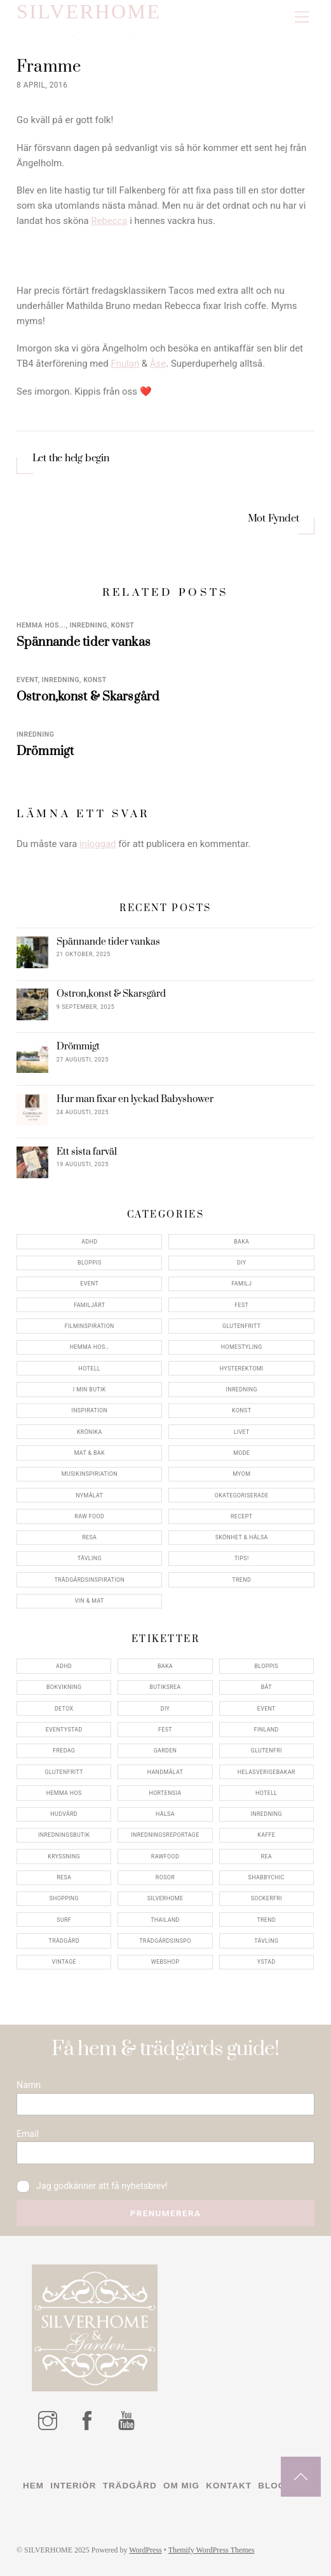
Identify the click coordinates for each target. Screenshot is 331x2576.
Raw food (89, 1516)
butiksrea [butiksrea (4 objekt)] (164, 1687)
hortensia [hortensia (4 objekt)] (165, 1793)
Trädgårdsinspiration (89, 1580)
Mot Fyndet (273, 518)
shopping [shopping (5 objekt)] (64, 1898)
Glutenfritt (241, 1326)
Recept (241, 1516)
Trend (241, 1580)
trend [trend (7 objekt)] (266, 1920)
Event (27, 680)
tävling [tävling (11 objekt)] (266, 1941)
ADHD (89, 1242)
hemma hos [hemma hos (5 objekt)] (64, 1793)
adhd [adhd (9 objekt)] (64, 1666)
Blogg (275, 2485)
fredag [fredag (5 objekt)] (64, 1750)
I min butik (89, 1389)
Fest (241, 1305)
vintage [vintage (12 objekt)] (63, 1962)
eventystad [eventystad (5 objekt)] (64, 1729)
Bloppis (90, 1262)
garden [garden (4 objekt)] (165, 1750)
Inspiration (89, 1410)
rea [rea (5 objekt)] (266, 1856)
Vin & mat (89, 1601)
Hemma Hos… (89, 1347)
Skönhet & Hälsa (241, 1537)
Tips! (241, 1558)
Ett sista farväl (87, 1152)
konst (122, 625)
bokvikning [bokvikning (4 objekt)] (64, 1687)
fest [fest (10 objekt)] (165, 1729)
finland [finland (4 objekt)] (266, 1729)
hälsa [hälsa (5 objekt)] (165, 1814)
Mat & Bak (89, 1453)
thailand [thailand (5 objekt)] (165, 1920)
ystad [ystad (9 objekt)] (266, 1962)
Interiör (73, 2485)
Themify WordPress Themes (211, 2550)
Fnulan (125, 363)
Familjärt (89, 1305)
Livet (242, 1432)
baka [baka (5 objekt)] (165, 1666)
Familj (241, 1283)
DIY (242, 1262)
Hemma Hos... (41, 625)
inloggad (97, 844)
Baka (241, 1242)
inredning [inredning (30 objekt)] (266, 1814)
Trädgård (130, 2485)
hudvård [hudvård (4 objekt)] (64, 1814)
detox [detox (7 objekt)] (64, 1708)
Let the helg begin (70, 458)
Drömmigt (45, 751)
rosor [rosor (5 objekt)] (165, 1877)
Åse (158, 363)
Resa (89, 1537)
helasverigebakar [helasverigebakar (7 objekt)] (266, 1772)
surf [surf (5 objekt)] (64, 1920)
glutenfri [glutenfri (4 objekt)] (266, 1750)
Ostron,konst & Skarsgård (88, 696)
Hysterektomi (242, 1368)
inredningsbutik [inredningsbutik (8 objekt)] (64, 1835)
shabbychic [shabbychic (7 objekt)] (266, 1877)
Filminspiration (89, 1326)
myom (241, 1474)
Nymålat (89, 1495)
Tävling (90, 1558)
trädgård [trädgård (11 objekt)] (64, 1941)
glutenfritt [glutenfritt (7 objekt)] (64, 1772)
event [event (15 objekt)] (266, 1708)
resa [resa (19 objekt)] (64, 1877)
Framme (50, 66)
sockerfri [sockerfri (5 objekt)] (266, 1898)
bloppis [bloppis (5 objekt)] (266, 1666)
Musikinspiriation (90, 1474)
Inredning (88, 625)
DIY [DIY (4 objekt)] (165, 1708)
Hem (33, 2485)
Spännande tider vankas (84, 642)
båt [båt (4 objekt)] (266, 1687)
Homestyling (241, 1347)
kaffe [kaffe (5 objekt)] (266, 1835)
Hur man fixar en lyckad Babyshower (135, 1099)
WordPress (145, 2550)
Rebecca (109, 221)
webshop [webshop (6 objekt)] (165, 1962)
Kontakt (229, 2485)
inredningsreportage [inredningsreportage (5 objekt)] (165, 1835)
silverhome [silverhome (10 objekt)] (165, 1898)
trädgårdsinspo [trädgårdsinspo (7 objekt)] (165, 1941)
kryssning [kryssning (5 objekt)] (64, 1856)
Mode (241, 1453)
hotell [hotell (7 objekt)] (266, 1793)
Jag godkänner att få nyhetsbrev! (92, 2186)
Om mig (181, 2485)
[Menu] (301, 17)
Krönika (89, 1432)
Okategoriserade (242, 1495)
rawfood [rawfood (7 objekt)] (165, 1856)
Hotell (89, 1368)
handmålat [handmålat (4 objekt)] (165, 1772)
